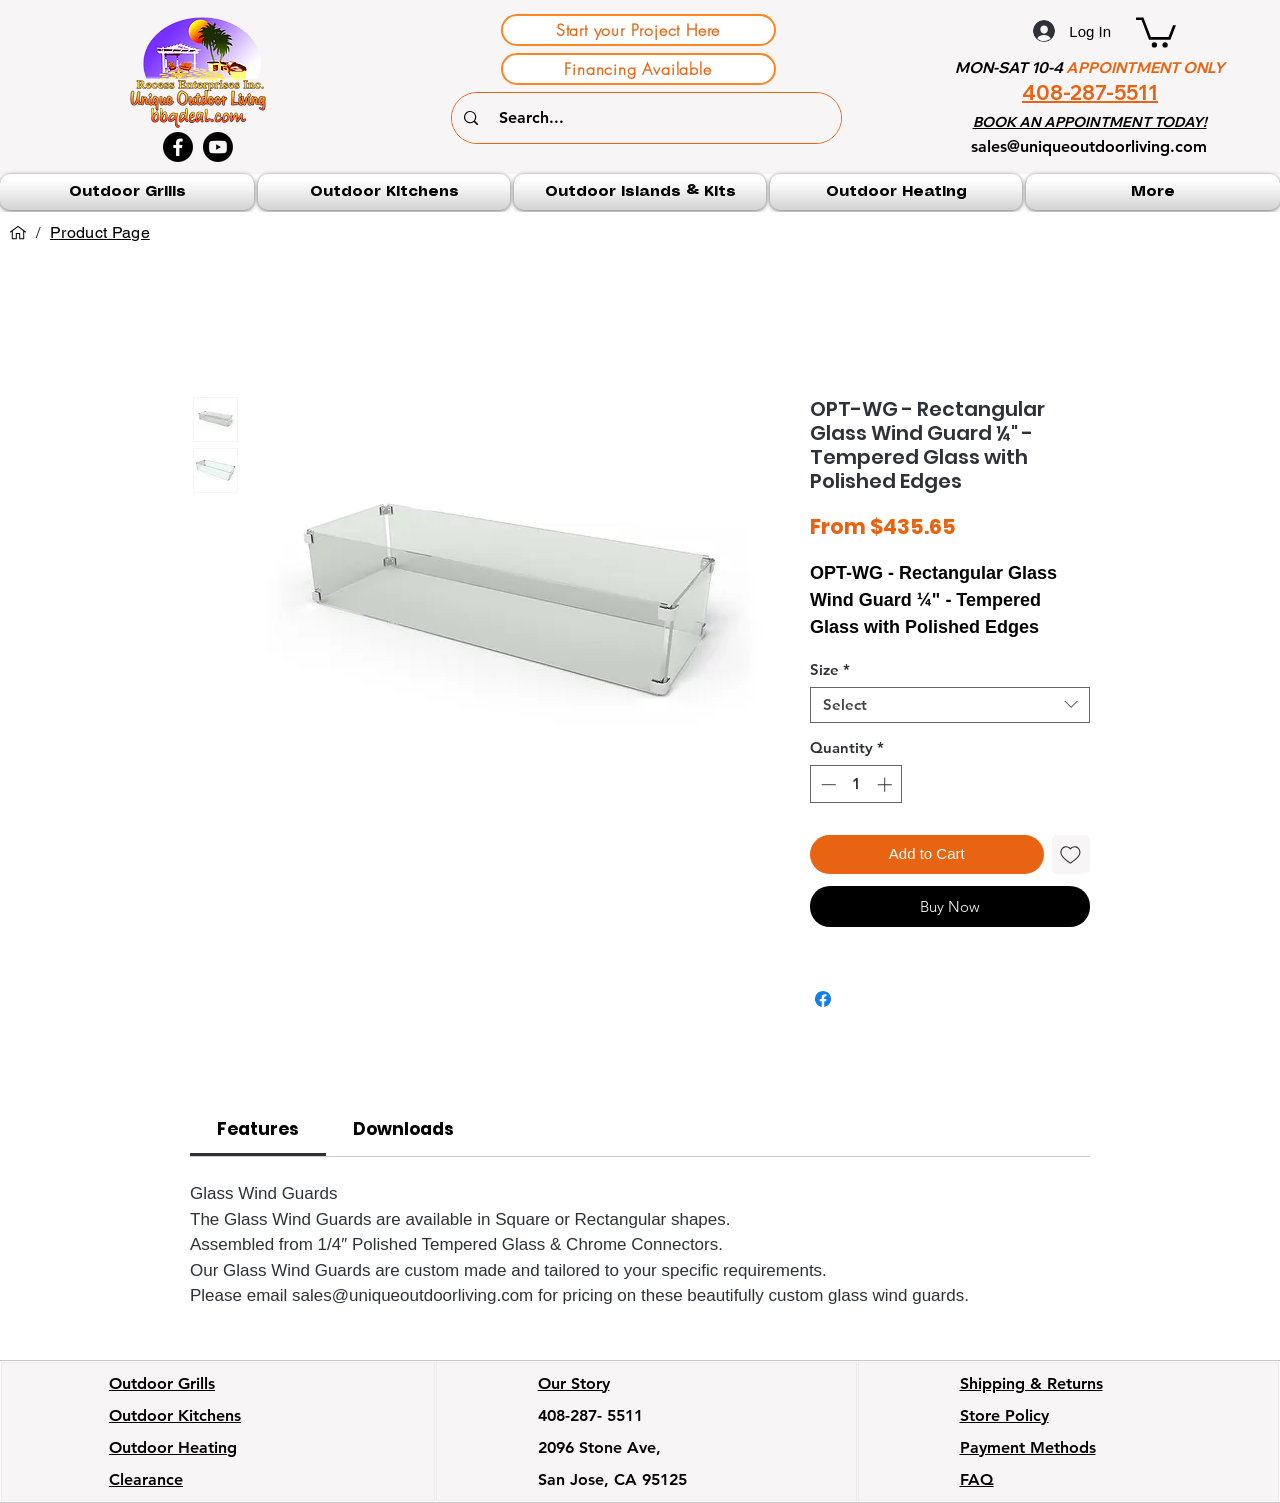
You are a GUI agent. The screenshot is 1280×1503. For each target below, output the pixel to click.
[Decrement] (826, 784)
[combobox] (950, 705)
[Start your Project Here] (638, 30)
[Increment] (886, 784)
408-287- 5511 (590, 1415)
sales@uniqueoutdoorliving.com (1089, 146)
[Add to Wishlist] (1071, 854)
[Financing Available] (638, 69)
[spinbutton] (856, 784)
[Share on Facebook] (823, 999)
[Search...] (649, 118)
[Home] (18, 233)
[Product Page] (100, 233)
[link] (258, 1129)
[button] (1156, 31)
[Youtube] (218, 147)
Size (830, 670)
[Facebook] (178, 147)
